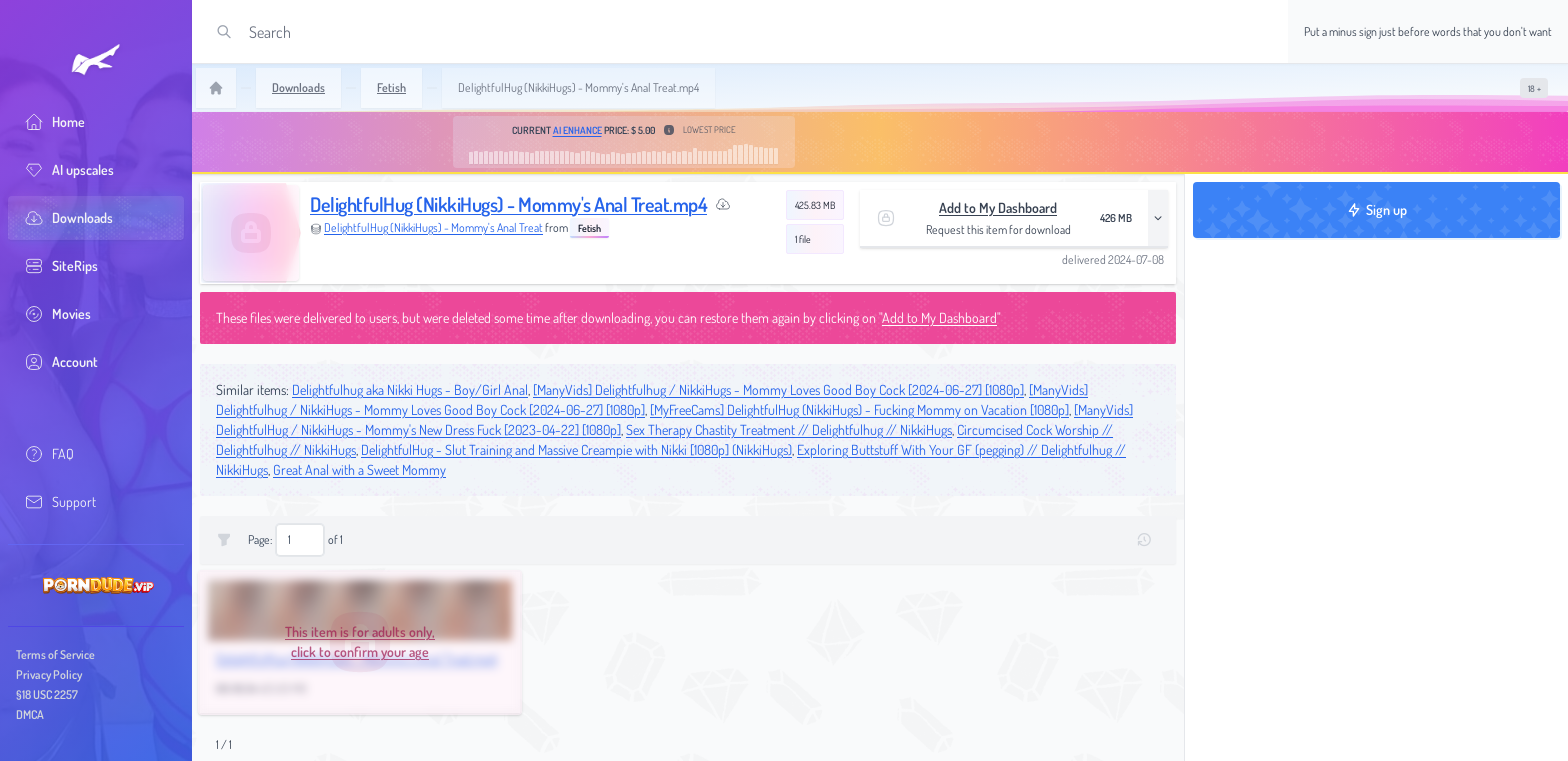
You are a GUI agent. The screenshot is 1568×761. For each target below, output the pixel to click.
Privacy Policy (49, 674)
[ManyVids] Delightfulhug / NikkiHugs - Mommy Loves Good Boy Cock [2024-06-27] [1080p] (778, 389)
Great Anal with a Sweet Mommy (359, 469)
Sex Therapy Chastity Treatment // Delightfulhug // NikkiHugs (789, 429)
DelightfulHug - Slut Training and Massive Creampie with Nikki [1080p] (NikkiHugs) (576, 449)
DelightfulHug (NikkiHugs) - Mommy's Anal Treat (433, 227)
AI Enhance (577, 130)
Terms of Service (55, 654)
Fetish (589, 228)
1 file (803, 239)
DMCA (30, 714)
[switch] (1534, 88)
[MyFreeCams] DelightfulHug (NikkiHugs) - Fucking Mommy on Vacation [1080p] (859, 409)
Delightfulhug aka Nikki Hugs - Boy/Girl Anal (410, 389)
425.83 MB (815, 205)
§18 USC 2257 (47, 694)
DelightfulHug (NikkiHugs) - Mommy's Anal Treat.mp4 (508, 204)
